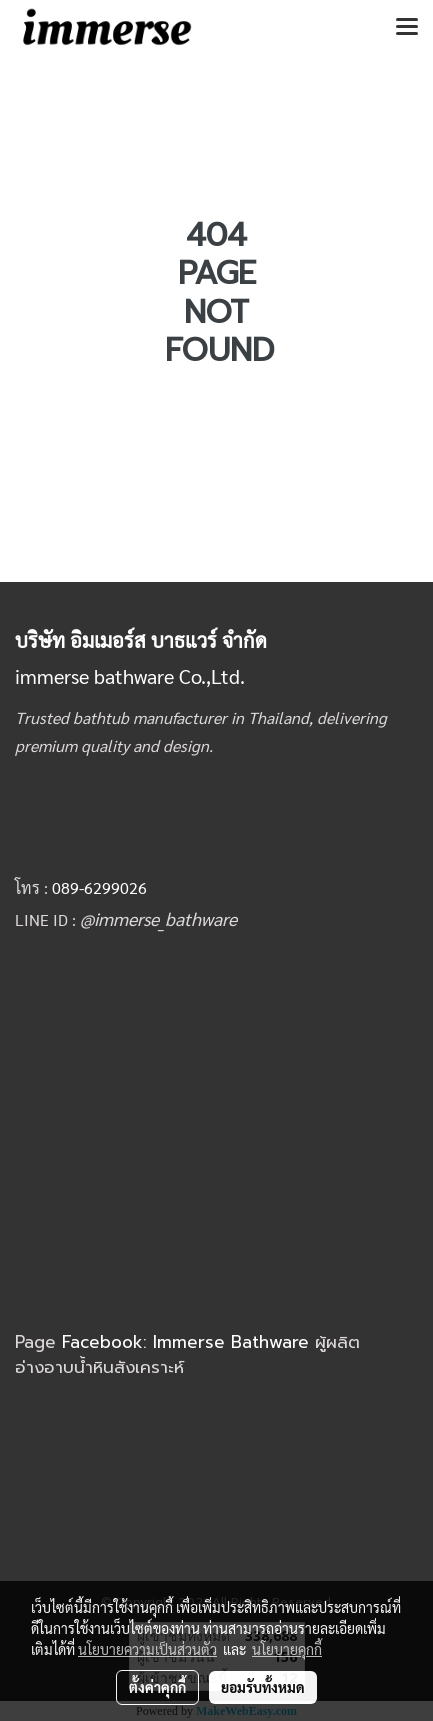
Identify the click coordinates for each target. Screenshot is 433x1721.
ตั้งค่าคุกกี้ (157, 1687)
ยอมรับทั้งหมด (263, 1687)
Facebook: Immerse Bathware (188, 1342)
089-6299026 (99, 887)
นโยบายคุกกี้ (287, 1649)
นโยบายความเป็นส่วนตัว (147, 1649)
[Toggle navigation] (407, 28)
